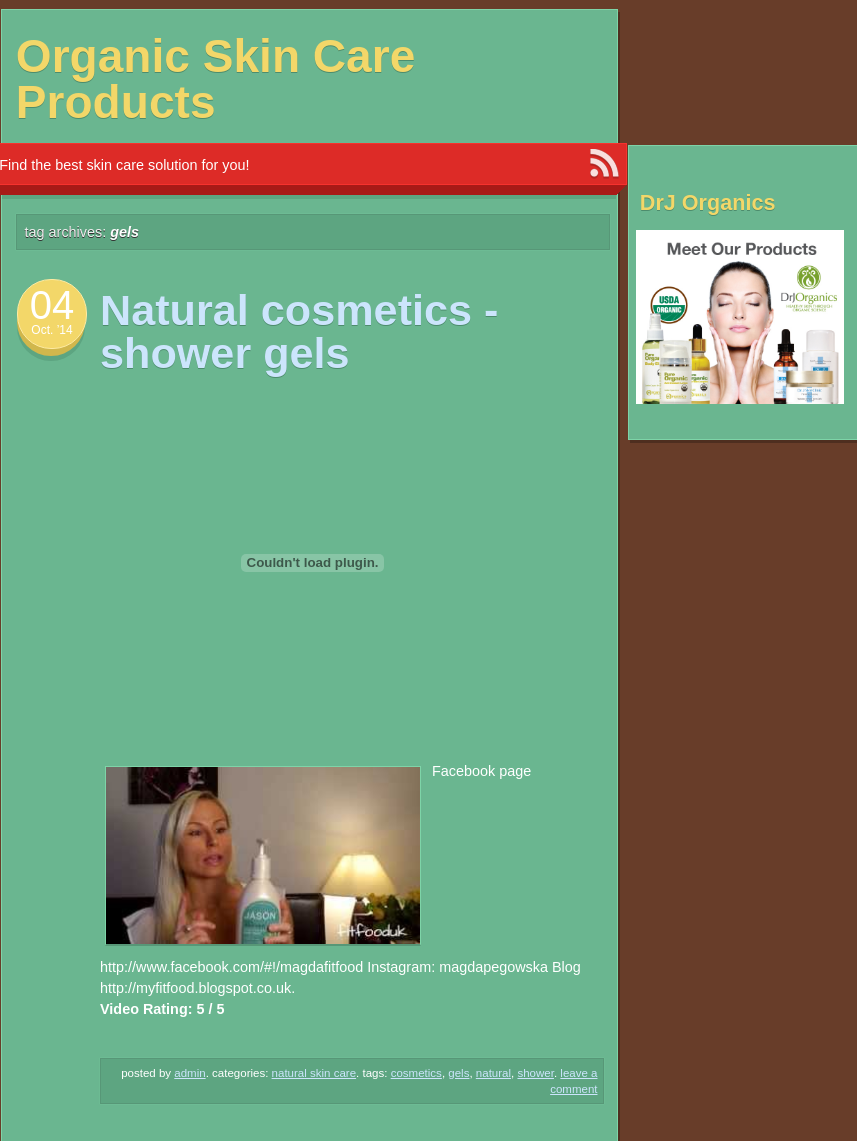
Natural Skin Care (314, 1073)
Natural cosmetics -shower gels (299, 331)
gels (458, 1073)
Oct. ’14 (51, 330)
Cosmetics (416, 1073)
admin (189, 1073)
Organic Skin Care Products (216, 79)
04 (52, 305)
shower (535, 1073)
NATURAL (493, 1073)
